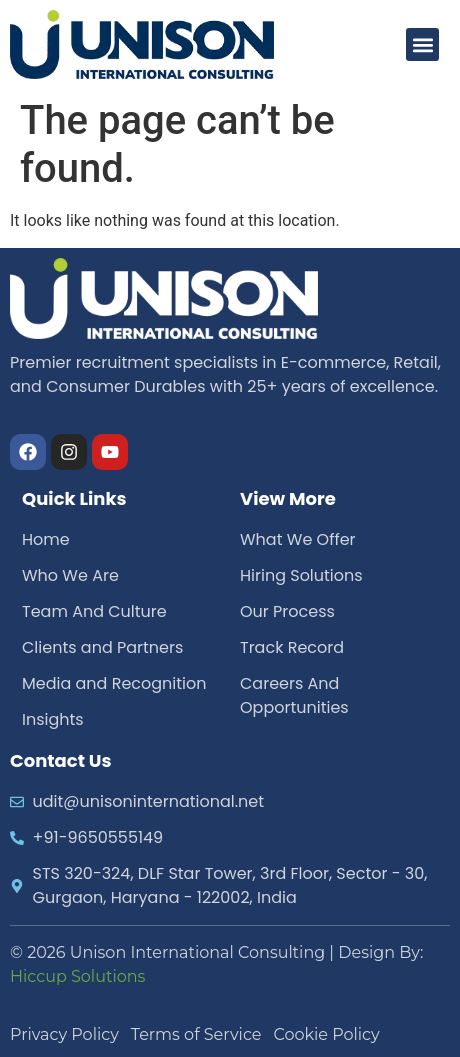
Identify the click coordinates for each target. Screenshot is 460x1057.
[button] (422, 44)
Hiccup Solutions (77, 976)
